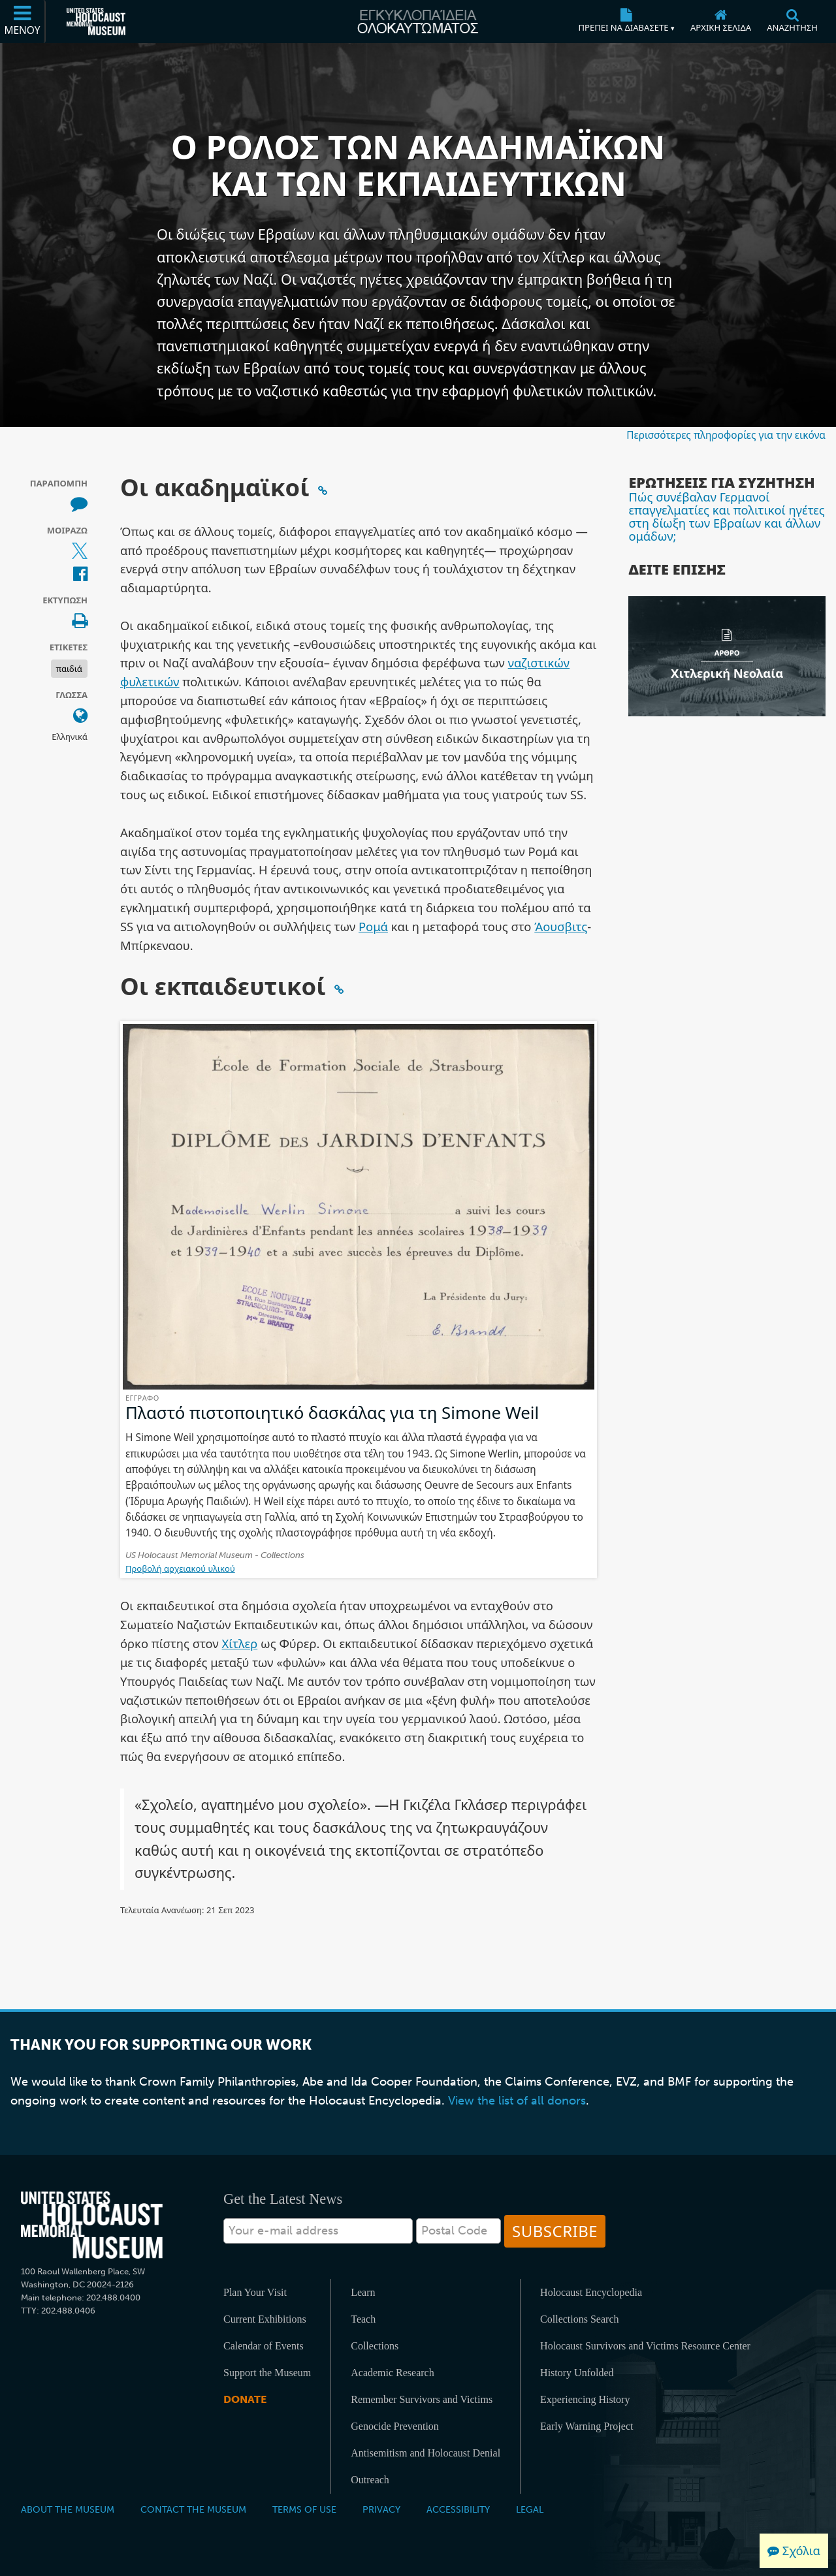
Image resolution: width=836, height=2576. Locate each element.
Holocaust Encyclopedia (591, 2292)
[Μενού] (23, 21)
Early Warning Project (586, 2426)
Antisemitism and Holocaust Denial (425, 2452)
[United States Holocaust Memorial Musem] (92, 2225)
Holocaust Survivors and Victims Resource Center (645, 2345)
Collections (374, 2345)
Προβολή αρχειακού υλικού (180, 1568)
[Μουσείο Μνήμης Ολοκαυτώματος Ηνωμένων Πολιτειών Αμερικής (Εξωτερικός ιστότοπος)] (96, 21)
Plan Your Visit (255, 2292)
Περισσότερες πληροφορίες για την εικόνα (726, 435)
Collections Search (579, 2319)
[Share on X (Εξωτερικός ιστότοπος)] (80, 551)
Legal (529, 2509)
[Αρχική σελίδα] (721, 21)
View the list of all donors (517, 2100)
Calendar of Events (263, 2345)
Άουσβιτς (560, 926)
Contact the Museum (193, 2509)
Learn (363, 2292)
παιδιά (69, 669)
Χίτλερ (240, 1643)
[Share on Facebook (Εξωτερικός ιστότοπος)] (80, 574)
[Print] (80, 621)
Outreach (370, 2479)
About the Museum (67, 2509)
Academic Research (392, 2372)
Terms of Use (304, 2509)
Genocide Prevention (395, 2426)
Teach (363, 2319)
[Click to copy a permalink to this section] (322, 489)
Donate (244, 2399)
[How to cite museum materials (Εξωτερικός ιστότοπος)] (79, 504)
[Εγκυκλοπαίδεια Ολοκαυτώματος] (417, 21)
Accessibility (458, 2509)
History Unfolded (576, 2372)
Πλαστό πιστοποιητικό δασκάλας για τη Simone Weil (332, 1412)
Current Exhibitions (264, 2319)
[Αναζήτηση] (792, 21)
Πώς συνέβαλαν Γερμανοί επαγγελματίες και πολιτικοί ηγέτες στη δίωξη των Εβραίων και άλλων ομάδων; (726, 516)
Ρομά (373, 926)
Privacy (381, 2509)
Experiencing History (585, 2399)
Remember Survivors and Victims (421, 2399)
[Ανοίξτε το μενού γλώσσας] (80, 716)
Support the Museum (267, 2372)
